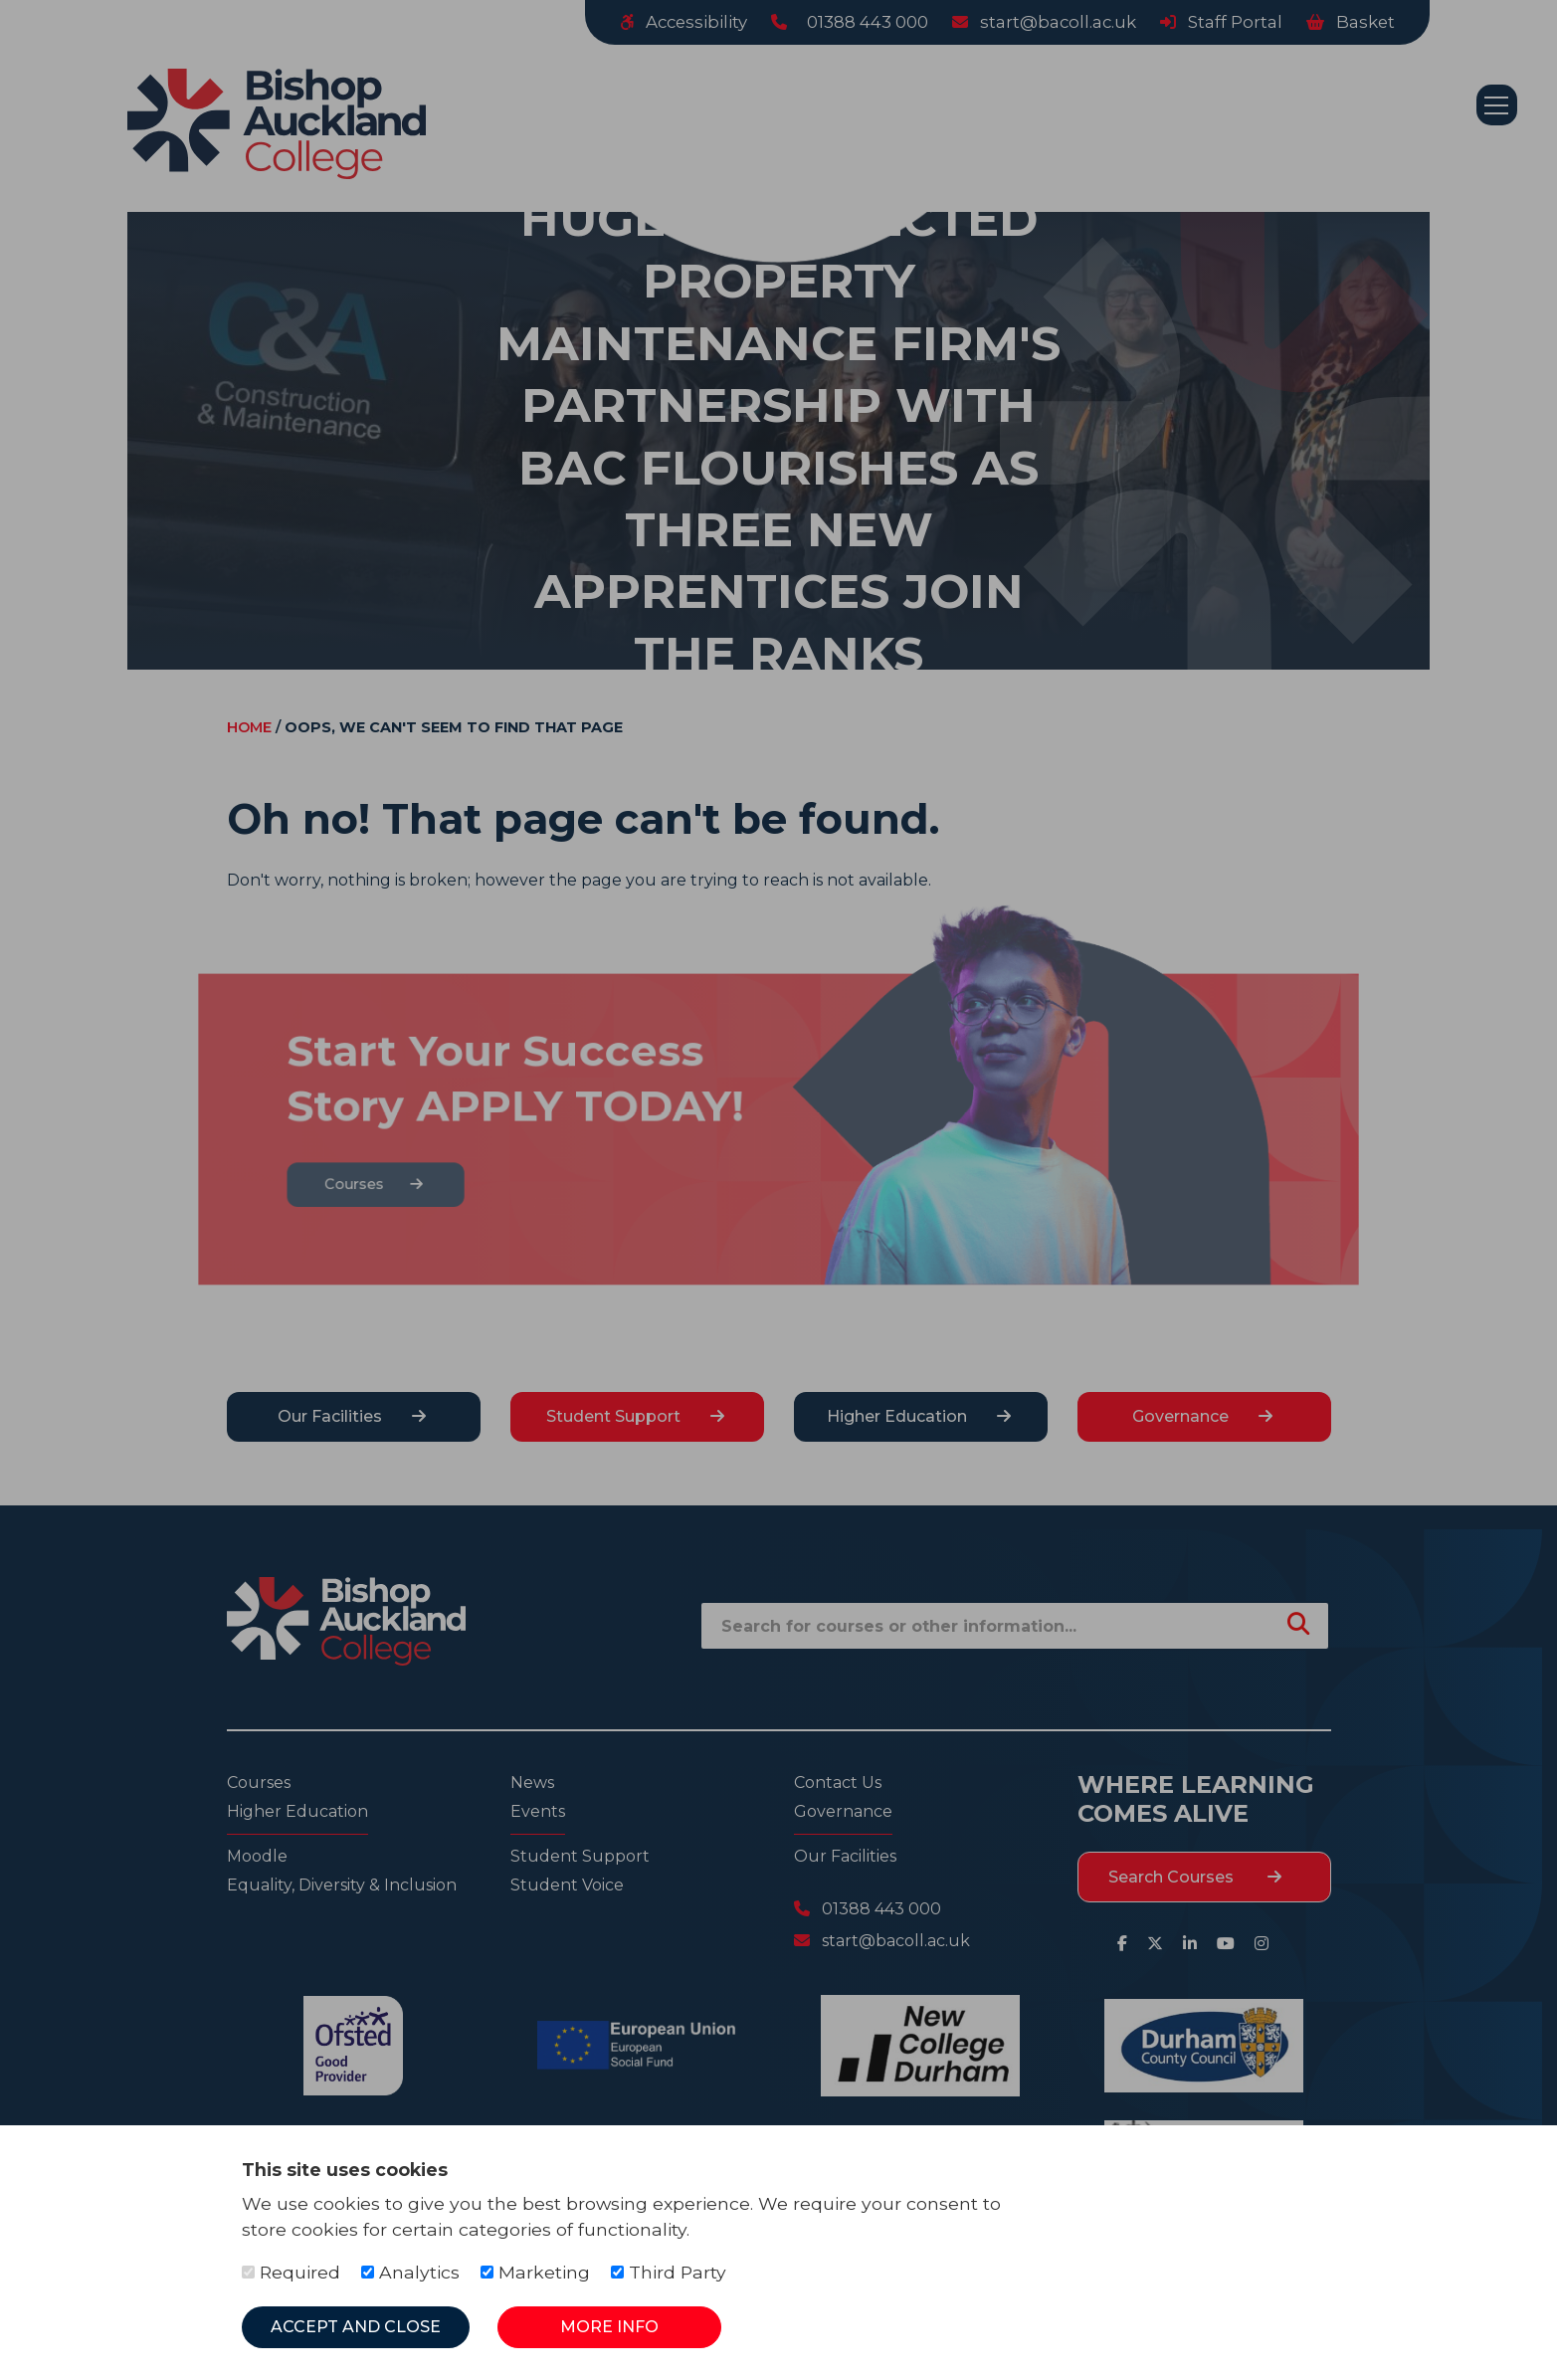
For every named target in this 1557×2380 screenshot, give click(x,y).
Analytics (410, 2272)
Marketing (535, 2272)
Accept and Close (356, 2326)
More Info (609, 2326)
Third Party (668, 2272)
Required (291, 2272)
